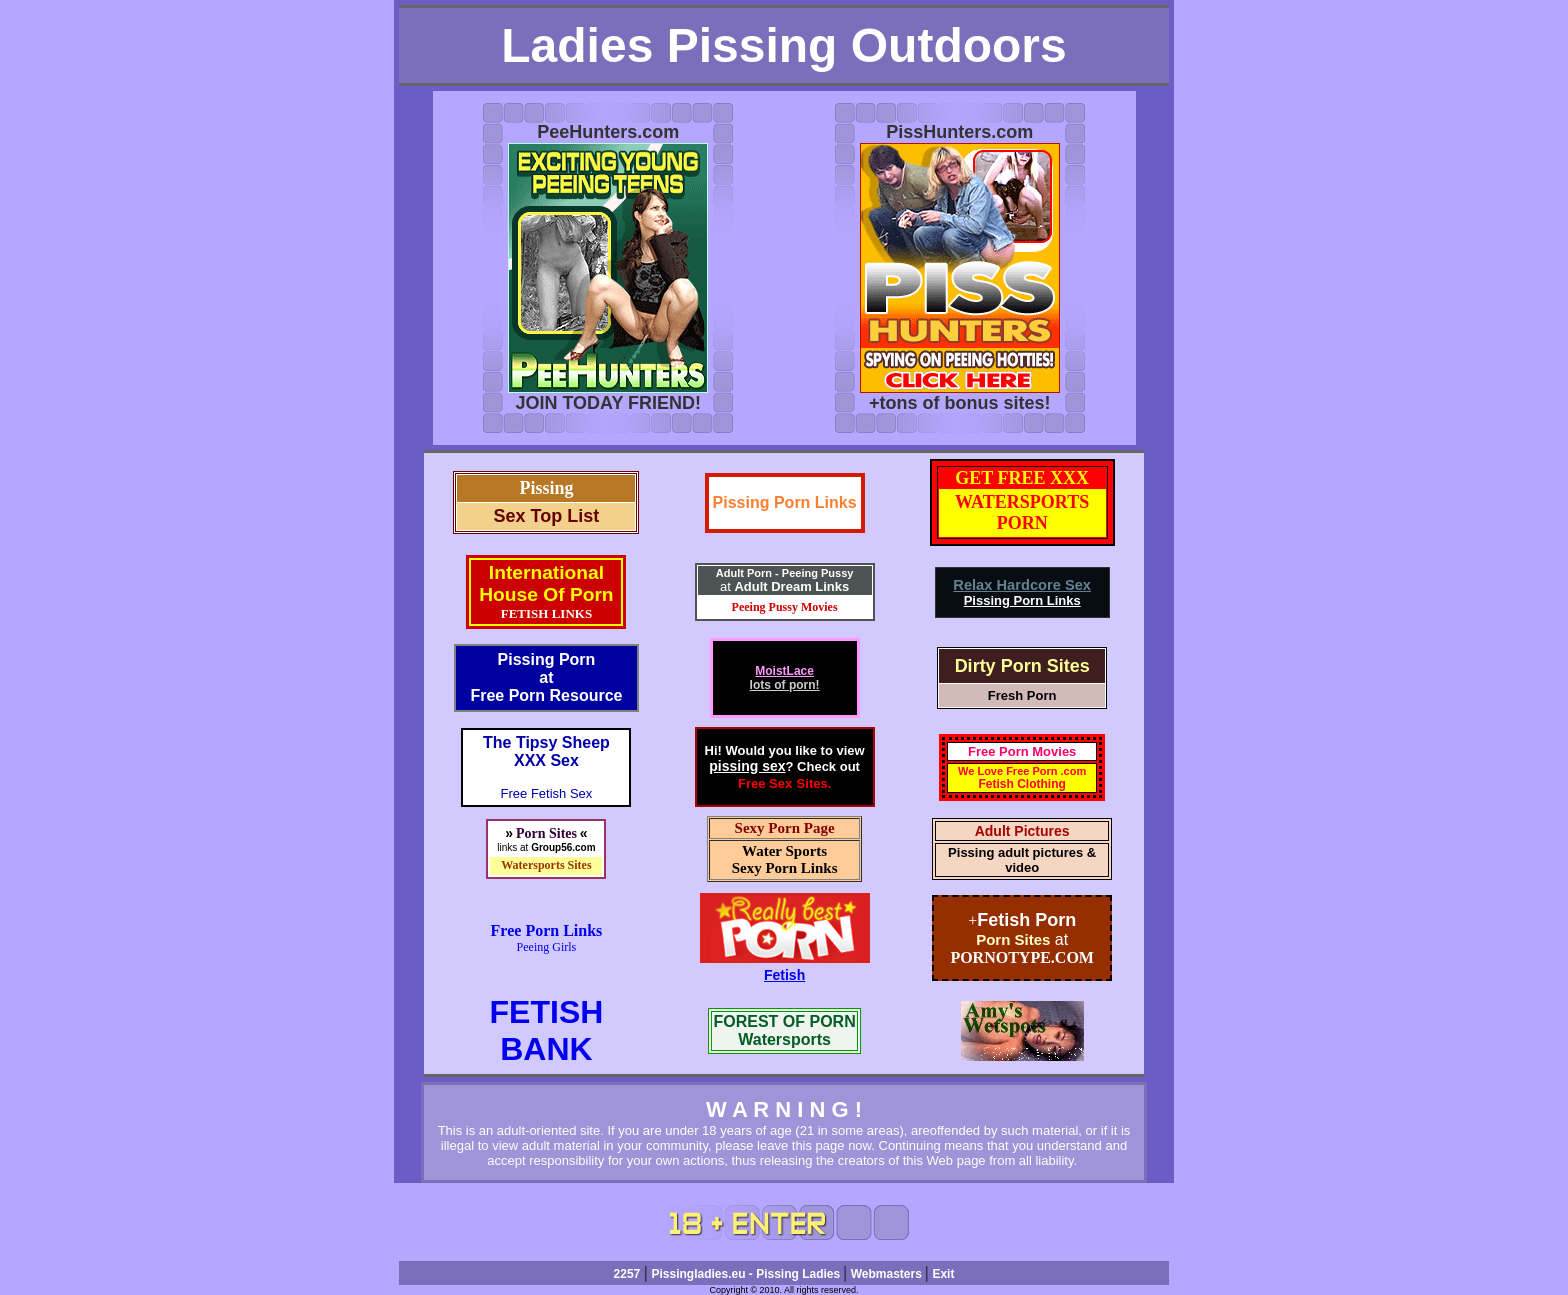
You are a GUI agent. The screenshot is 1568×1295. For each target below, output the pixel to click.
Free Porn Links (547, 930)
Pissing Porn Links (785, 502)
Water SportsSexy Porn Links (785, 859)
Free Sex (765, 783)
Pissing (546, 488)
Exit (943, 1274)
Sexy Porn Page (785, 828)
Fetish (784, 975)
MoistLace (784, 671)
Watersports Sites (546, 865)
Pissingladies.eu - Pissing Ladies (747, 1274)
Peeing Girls (547, 947)
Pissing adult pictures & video (1022, 860)
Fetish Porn (1026, 920)
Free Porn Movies (1022, 751)
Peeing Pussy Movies (785, 607)
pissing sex (747, 766)
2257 (627, 1274)
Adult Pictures (1022, 831)
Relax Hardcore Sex (1022, 585)
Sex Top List (547, 516)
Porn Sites (1013, 939)
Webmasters (888, 1274)
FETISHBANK (547, 1030)
